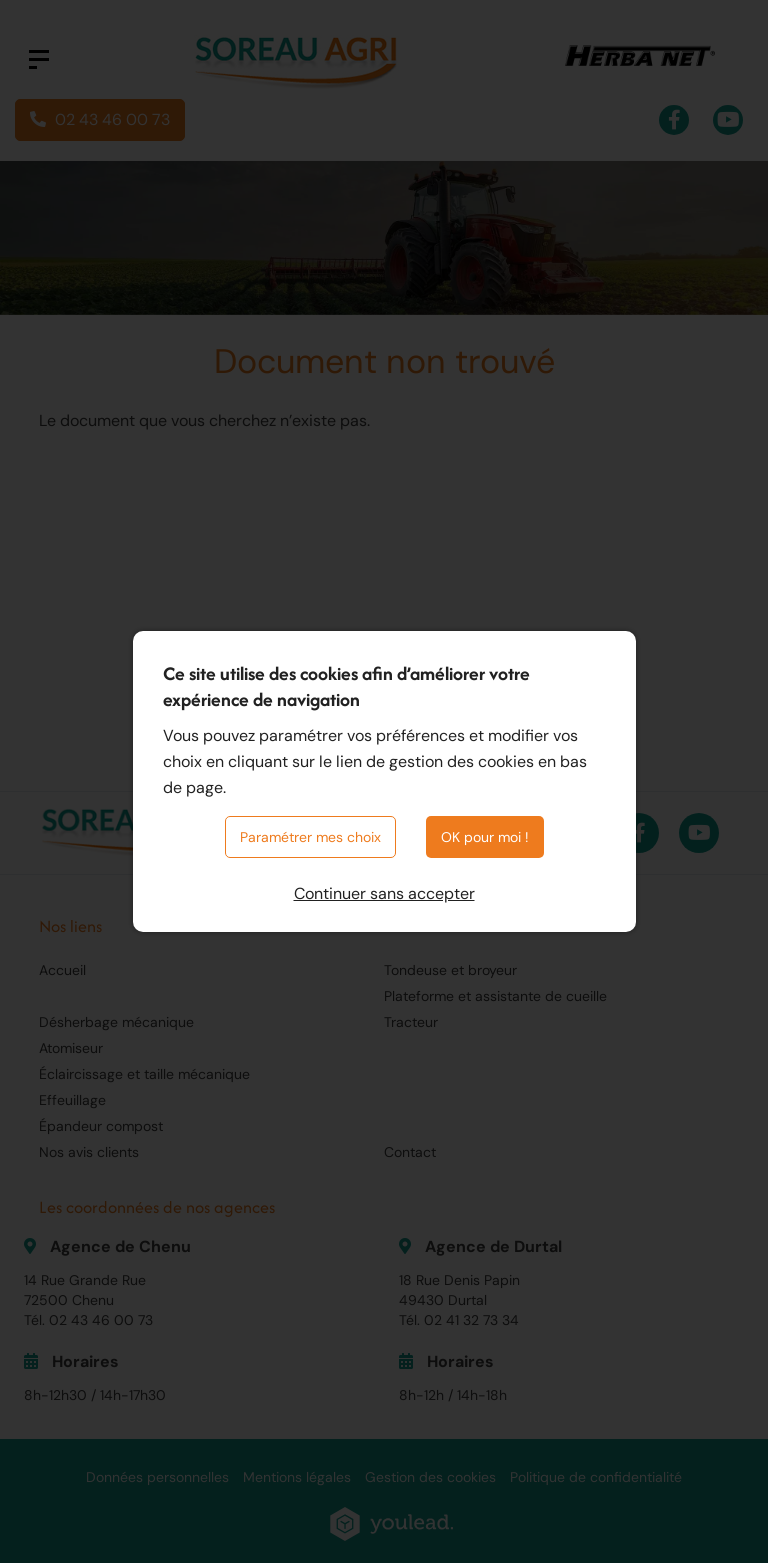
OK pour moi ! (485, 837)
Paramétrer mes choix (310, 837)
